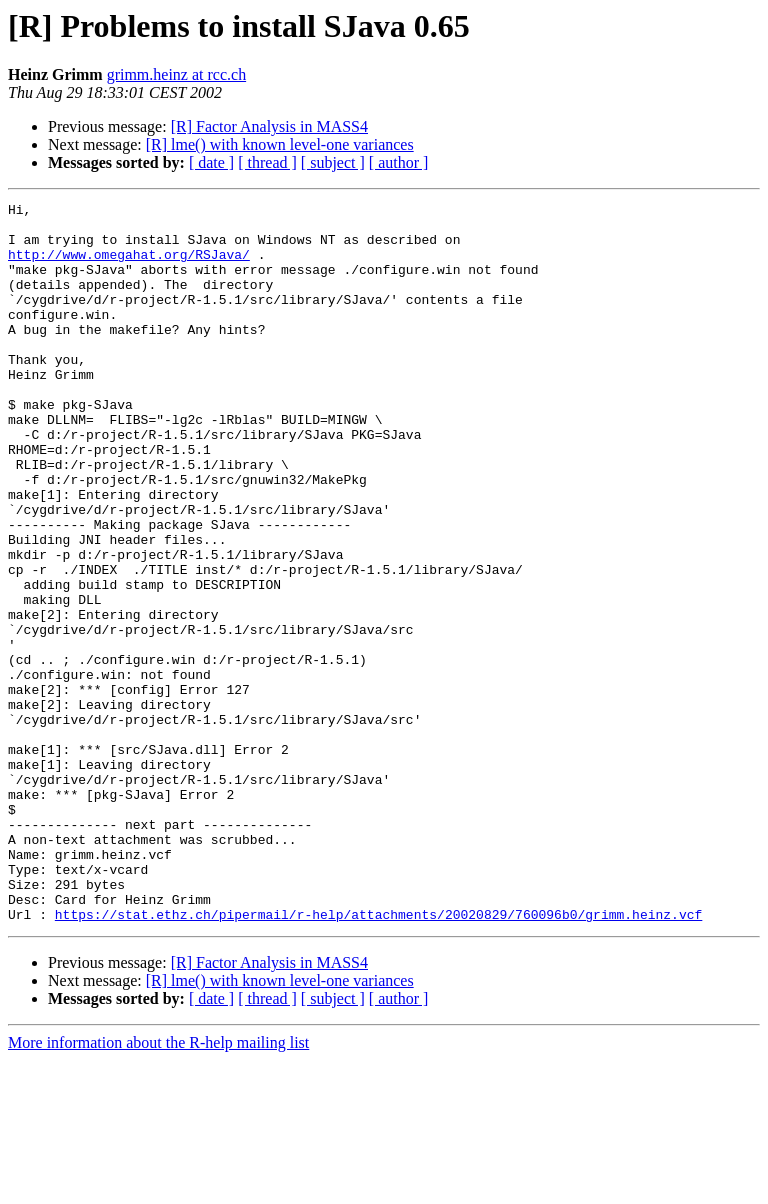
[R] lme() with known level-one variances (280, 144)
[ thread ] (267, 162)
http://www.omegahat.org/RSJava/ (129, 266)
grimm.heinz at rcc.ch (177, 74)
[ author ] (399, 162)
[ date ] (211, 162)
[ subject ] (333, 162)
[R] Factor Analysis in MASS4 (269, 126)
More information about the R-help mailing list (158, 1186)
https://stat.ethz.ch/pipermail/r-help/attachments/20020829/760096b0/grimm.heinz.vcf (378, 1058)
